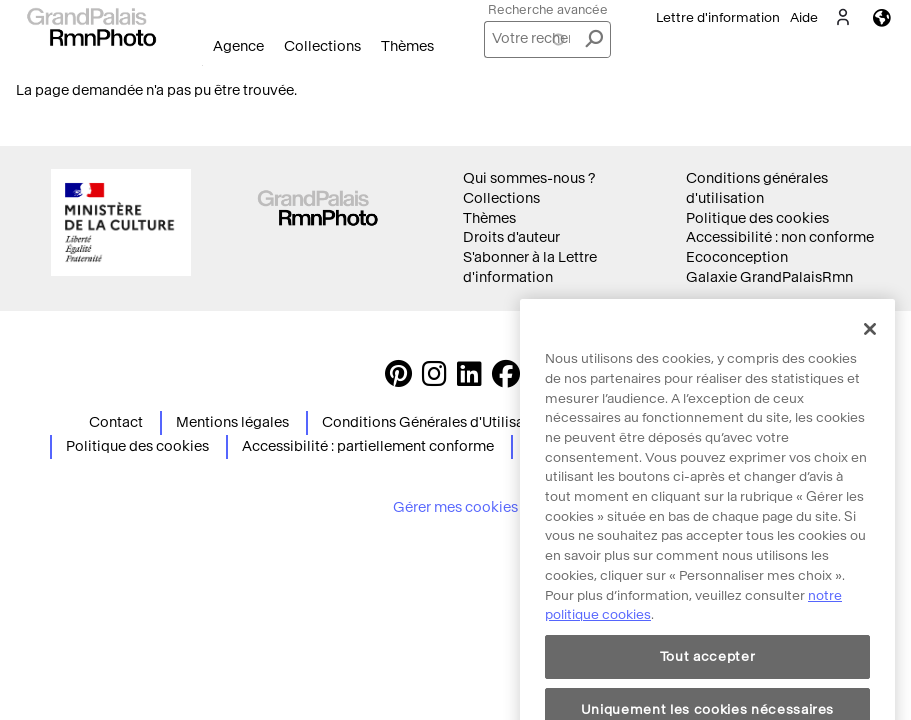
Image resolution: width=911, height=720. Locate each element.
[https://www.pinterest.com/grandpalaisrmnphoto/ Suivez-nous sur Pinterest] (398, 379)
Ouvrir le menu (202, 65)
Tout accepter (708, 684)
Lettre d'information (718, 17)
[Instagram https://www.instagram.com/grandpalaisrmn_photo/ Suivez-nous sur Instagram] (434, 379)
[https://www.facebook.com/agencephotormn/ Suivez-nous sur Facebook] (506, 379)
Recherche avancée (548, 9)
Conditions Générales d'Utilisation (436, 422)
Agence (238, 46)
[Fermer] (870, 357)
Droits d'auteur (511, 237)
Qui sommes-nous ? (529, 178)
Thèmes (407, 46)
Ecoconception (737, 257)
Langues (882, 17)
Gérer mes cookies (455, 507)
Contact (116, 422)
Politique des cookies (757, 218)
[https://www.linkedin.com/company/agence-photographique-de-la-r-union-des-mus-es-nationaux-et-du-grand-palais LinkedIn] (469, 379)
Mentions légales (232, 422)
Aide (804, 17)
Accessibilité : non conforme (780, 237)
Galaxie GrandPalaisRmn (769, 277)
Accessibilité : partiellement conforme (368, 446)
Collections (322, 46)
